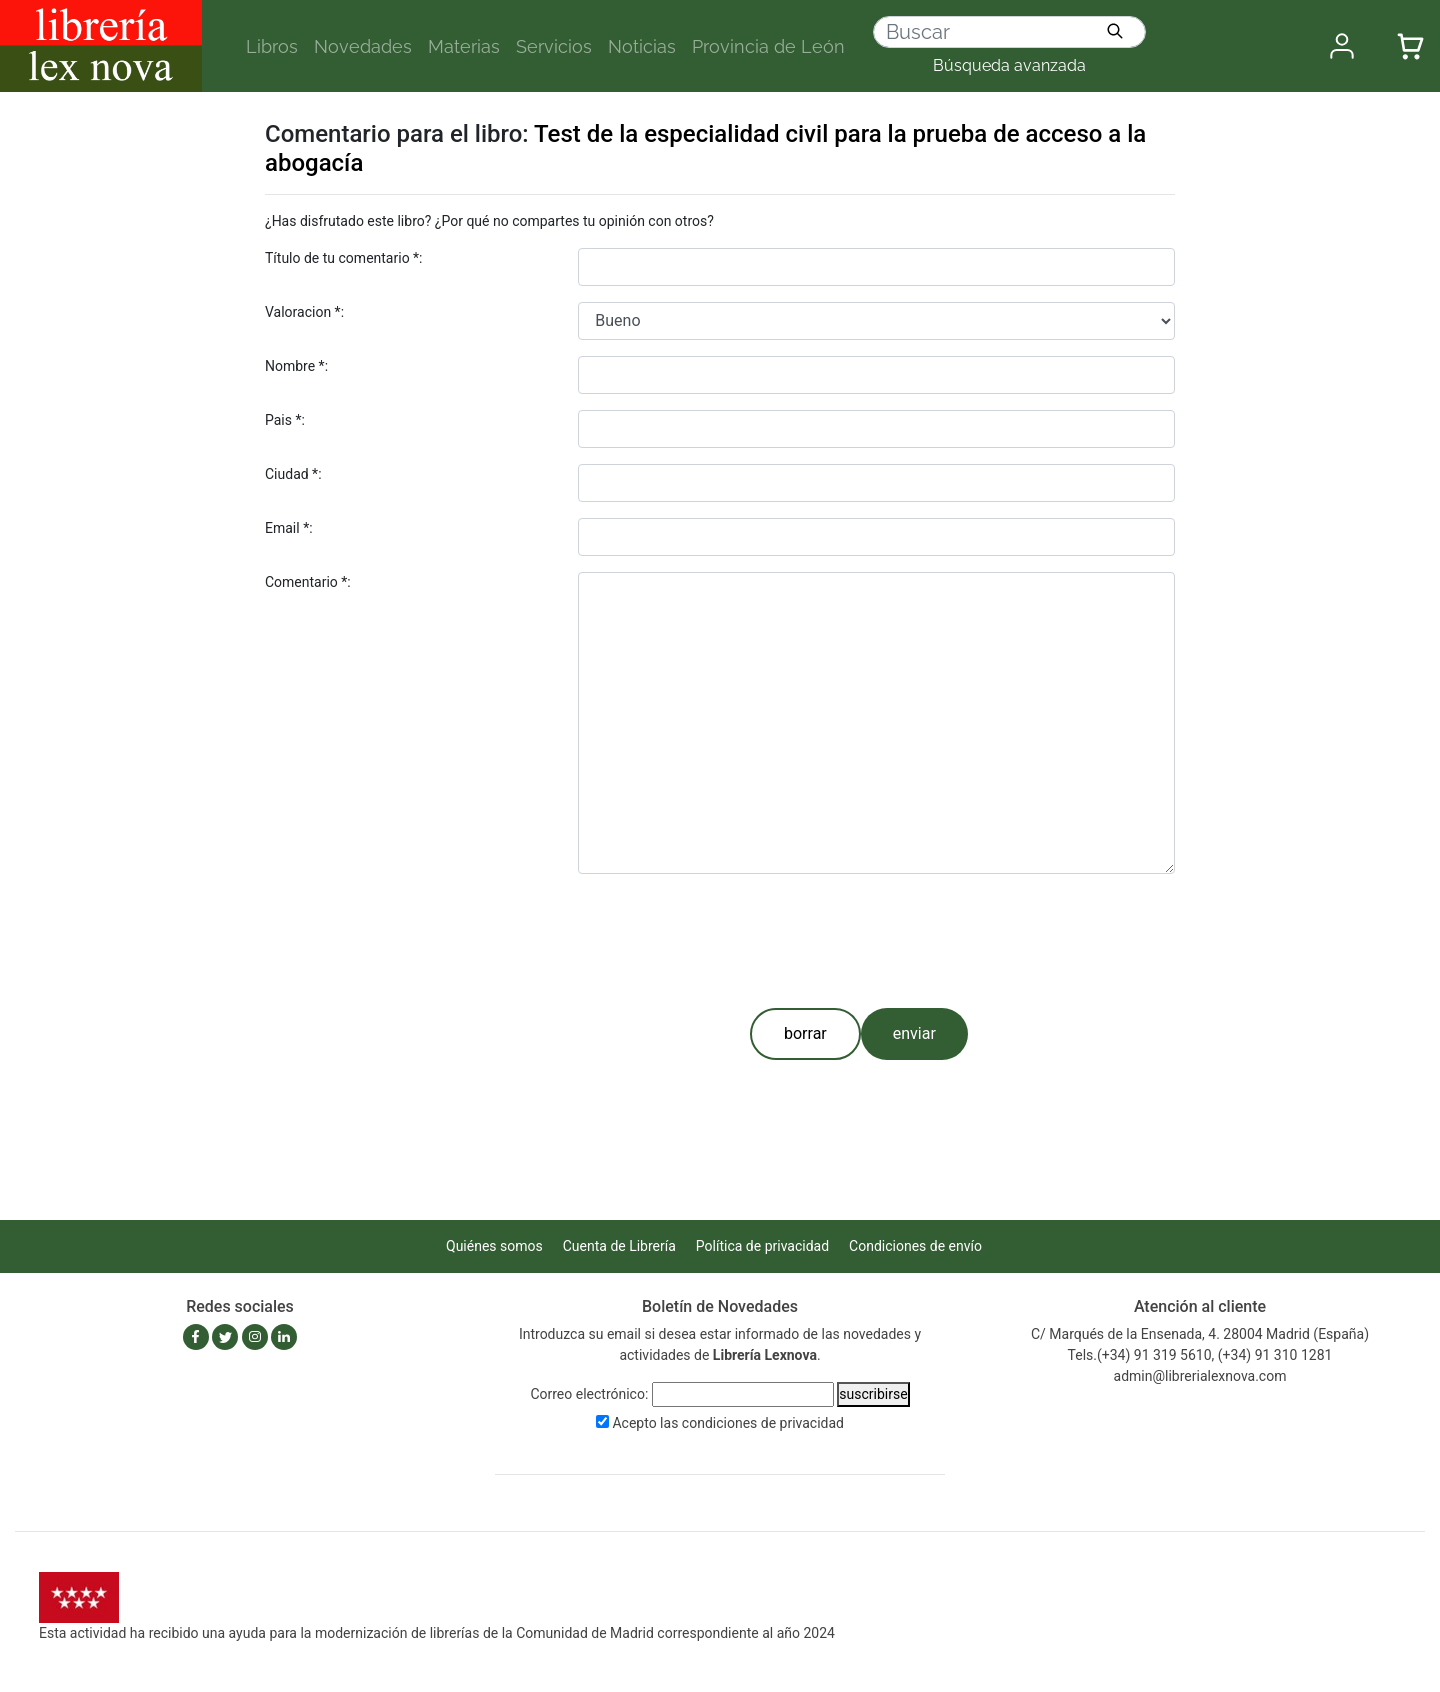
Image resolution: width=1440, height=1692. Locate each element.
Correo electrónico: (589, 1394)
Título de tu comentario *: (344, 258)
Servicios (554, 46)
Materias (464, 46)
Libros (272, 46)
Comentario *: (308, 582)
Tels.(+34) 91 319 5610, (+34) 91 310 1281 (1200, 1355)
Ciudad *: (293, 474)
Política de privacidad (762, 1246)
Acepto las (728, 1423)
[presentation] (730, 937)
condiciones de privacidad (763, 1423)
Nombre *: (296, 366)
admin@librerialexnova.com (1200, 1376)
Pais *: (285, 420)
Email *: (289, 528)
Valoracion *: (304, 312)
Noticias (642, 46)
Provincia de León (768, 46)
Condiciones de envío (915, 1246)
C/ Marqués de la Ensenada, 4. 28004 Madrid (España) (1200, 1334)
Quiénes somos (494, 1246)
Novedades (363, 46)
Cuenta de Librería (619, 1246)
